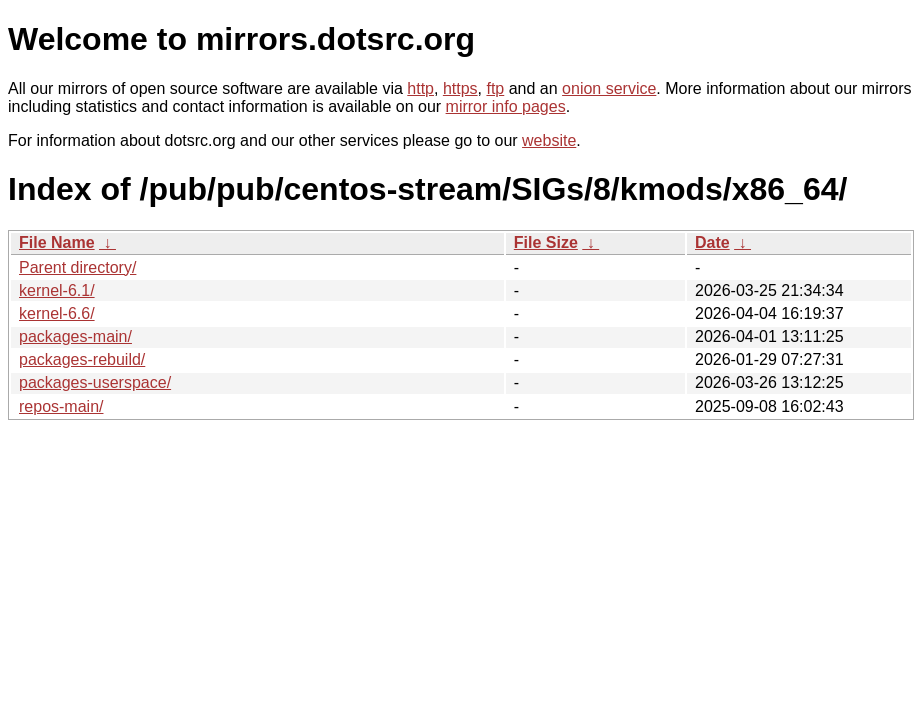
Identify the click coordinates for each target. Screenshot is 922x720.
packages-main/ (75, 336)
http (420, 88)
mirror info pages (506, 106)
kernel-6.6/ (57, 313)
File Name (57, 242)
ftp (495, 88)
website (549, 140)
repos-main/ (61, 406)
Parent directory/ (77, 267)
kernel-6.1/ (57, 290)
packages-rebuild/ (82, 359)
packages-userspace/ (95, 382)
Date (712, 242)
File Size (546, 242)
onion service (609, 88)
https (460, 88)
